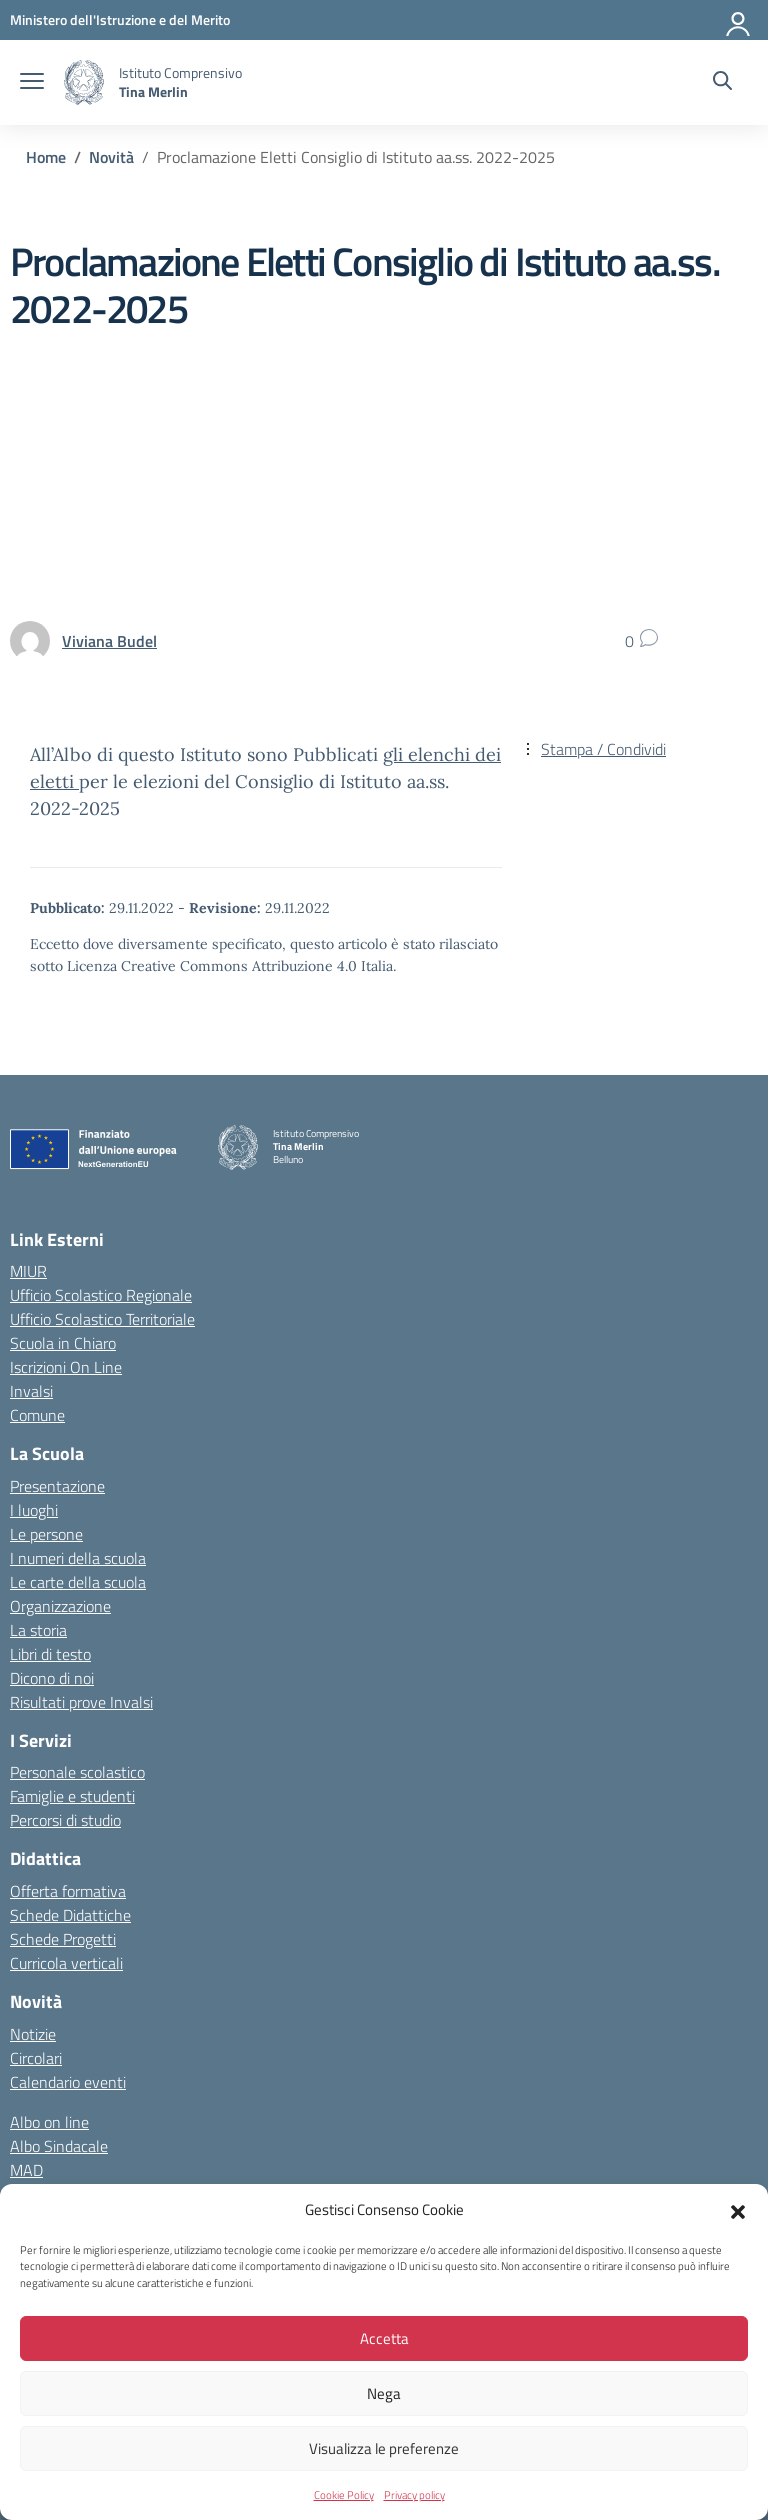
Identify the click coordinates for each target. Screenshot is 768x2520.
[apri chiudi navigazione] (32, 83)
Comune (37, 1415)
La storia (38, 1630)
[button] (738, 2210)
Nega (384, 2393)
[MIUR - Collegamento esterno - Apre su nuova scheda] (120, 19)
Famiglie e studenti (72, 1796)
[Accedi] (739, 20)
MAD (26, 2170)
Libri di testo (50, 1654)
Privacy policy (414, 2495)
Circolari (36, 2058)
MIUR (28, 1271)
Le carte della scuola (78, 1582)
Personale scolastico (77, 1772)
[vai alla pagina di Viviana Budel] (109, 641)
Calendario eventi (68, 2082)
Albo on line (49, 2122)
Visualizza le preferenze (384, 2448)
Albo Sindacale (59, 2146)
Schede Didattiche (70, 1915)
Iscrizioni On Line (66, 1367)
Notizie (33, 2034)
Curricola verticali (66, 1963)
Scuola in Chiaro (63, 1343)
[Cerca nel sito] (722, 83)
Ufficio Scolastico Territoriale (102, 1319)
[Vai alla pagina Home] (46, 157)
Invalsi (31, 1391)
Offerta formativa (68, 1891)
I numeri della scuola (78, 1558)
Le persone (46, 1534)
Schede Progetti (63, 1939)
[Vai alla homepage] (84, 82)
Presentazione (57, 1486)
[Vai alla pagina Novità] (111, 157)
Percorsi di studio (65, 1820)
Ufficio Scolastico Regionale (101, 1295)
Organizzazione (60, 1606)
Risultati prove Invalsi (81, 1702)
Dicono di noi (52, 1678)
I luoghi (34, 1510)
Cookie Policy (344, 2495)
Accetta (384, 2338)
